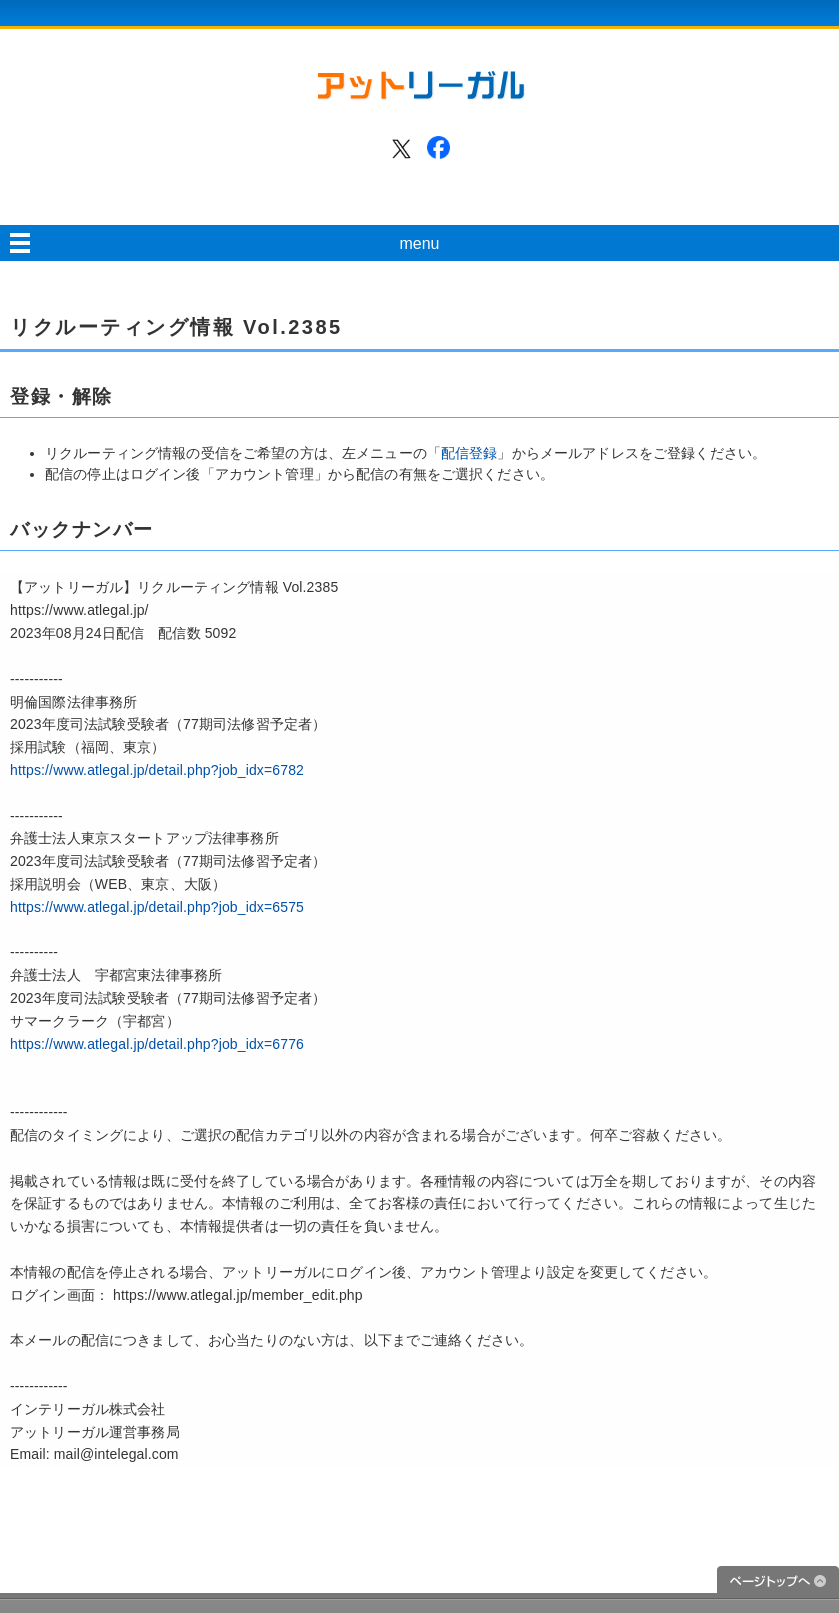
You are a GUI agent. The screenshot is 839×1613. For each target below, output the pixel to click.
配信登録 (469, 453)
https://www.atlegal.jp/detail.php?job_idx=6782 (157, 770)
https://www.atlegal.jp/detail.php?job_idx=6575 (157, 907)
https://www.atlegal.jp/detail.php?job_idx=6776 (157, 1044)
